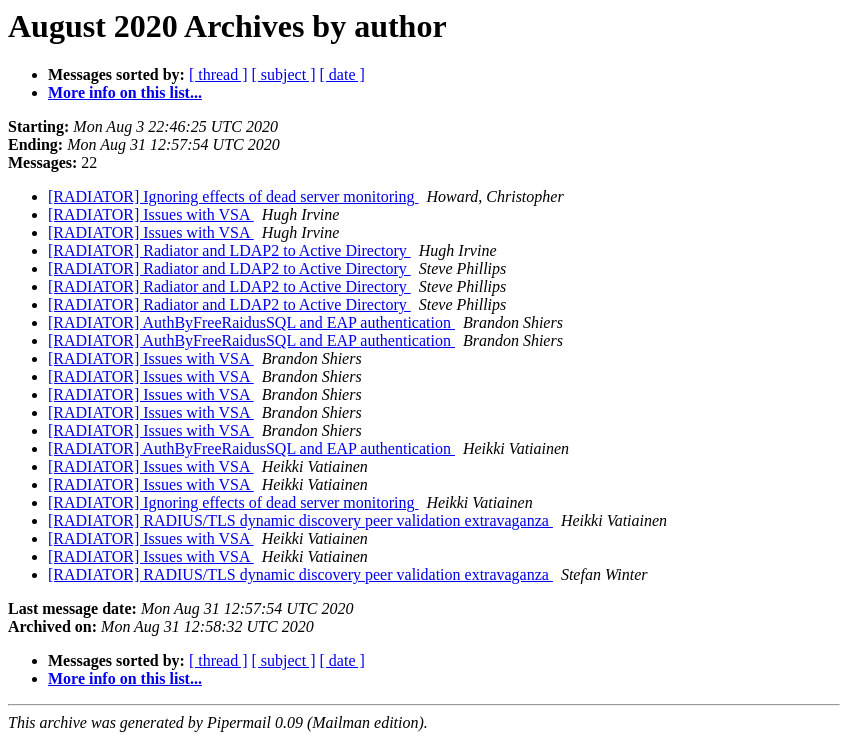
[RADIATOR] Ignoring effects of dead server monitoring (233, 196)
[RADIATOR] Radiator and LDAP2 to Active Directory (229, 250)
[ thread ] (218, 74)
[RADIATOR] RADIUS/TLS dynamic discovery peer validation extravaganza (300, 520)
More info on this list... (125, 92)
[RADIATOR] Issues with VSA (151, 214)
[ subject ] (284, 74)
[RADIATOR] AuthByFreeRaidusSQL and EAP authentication (251, 322)
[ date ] (342, 74)
